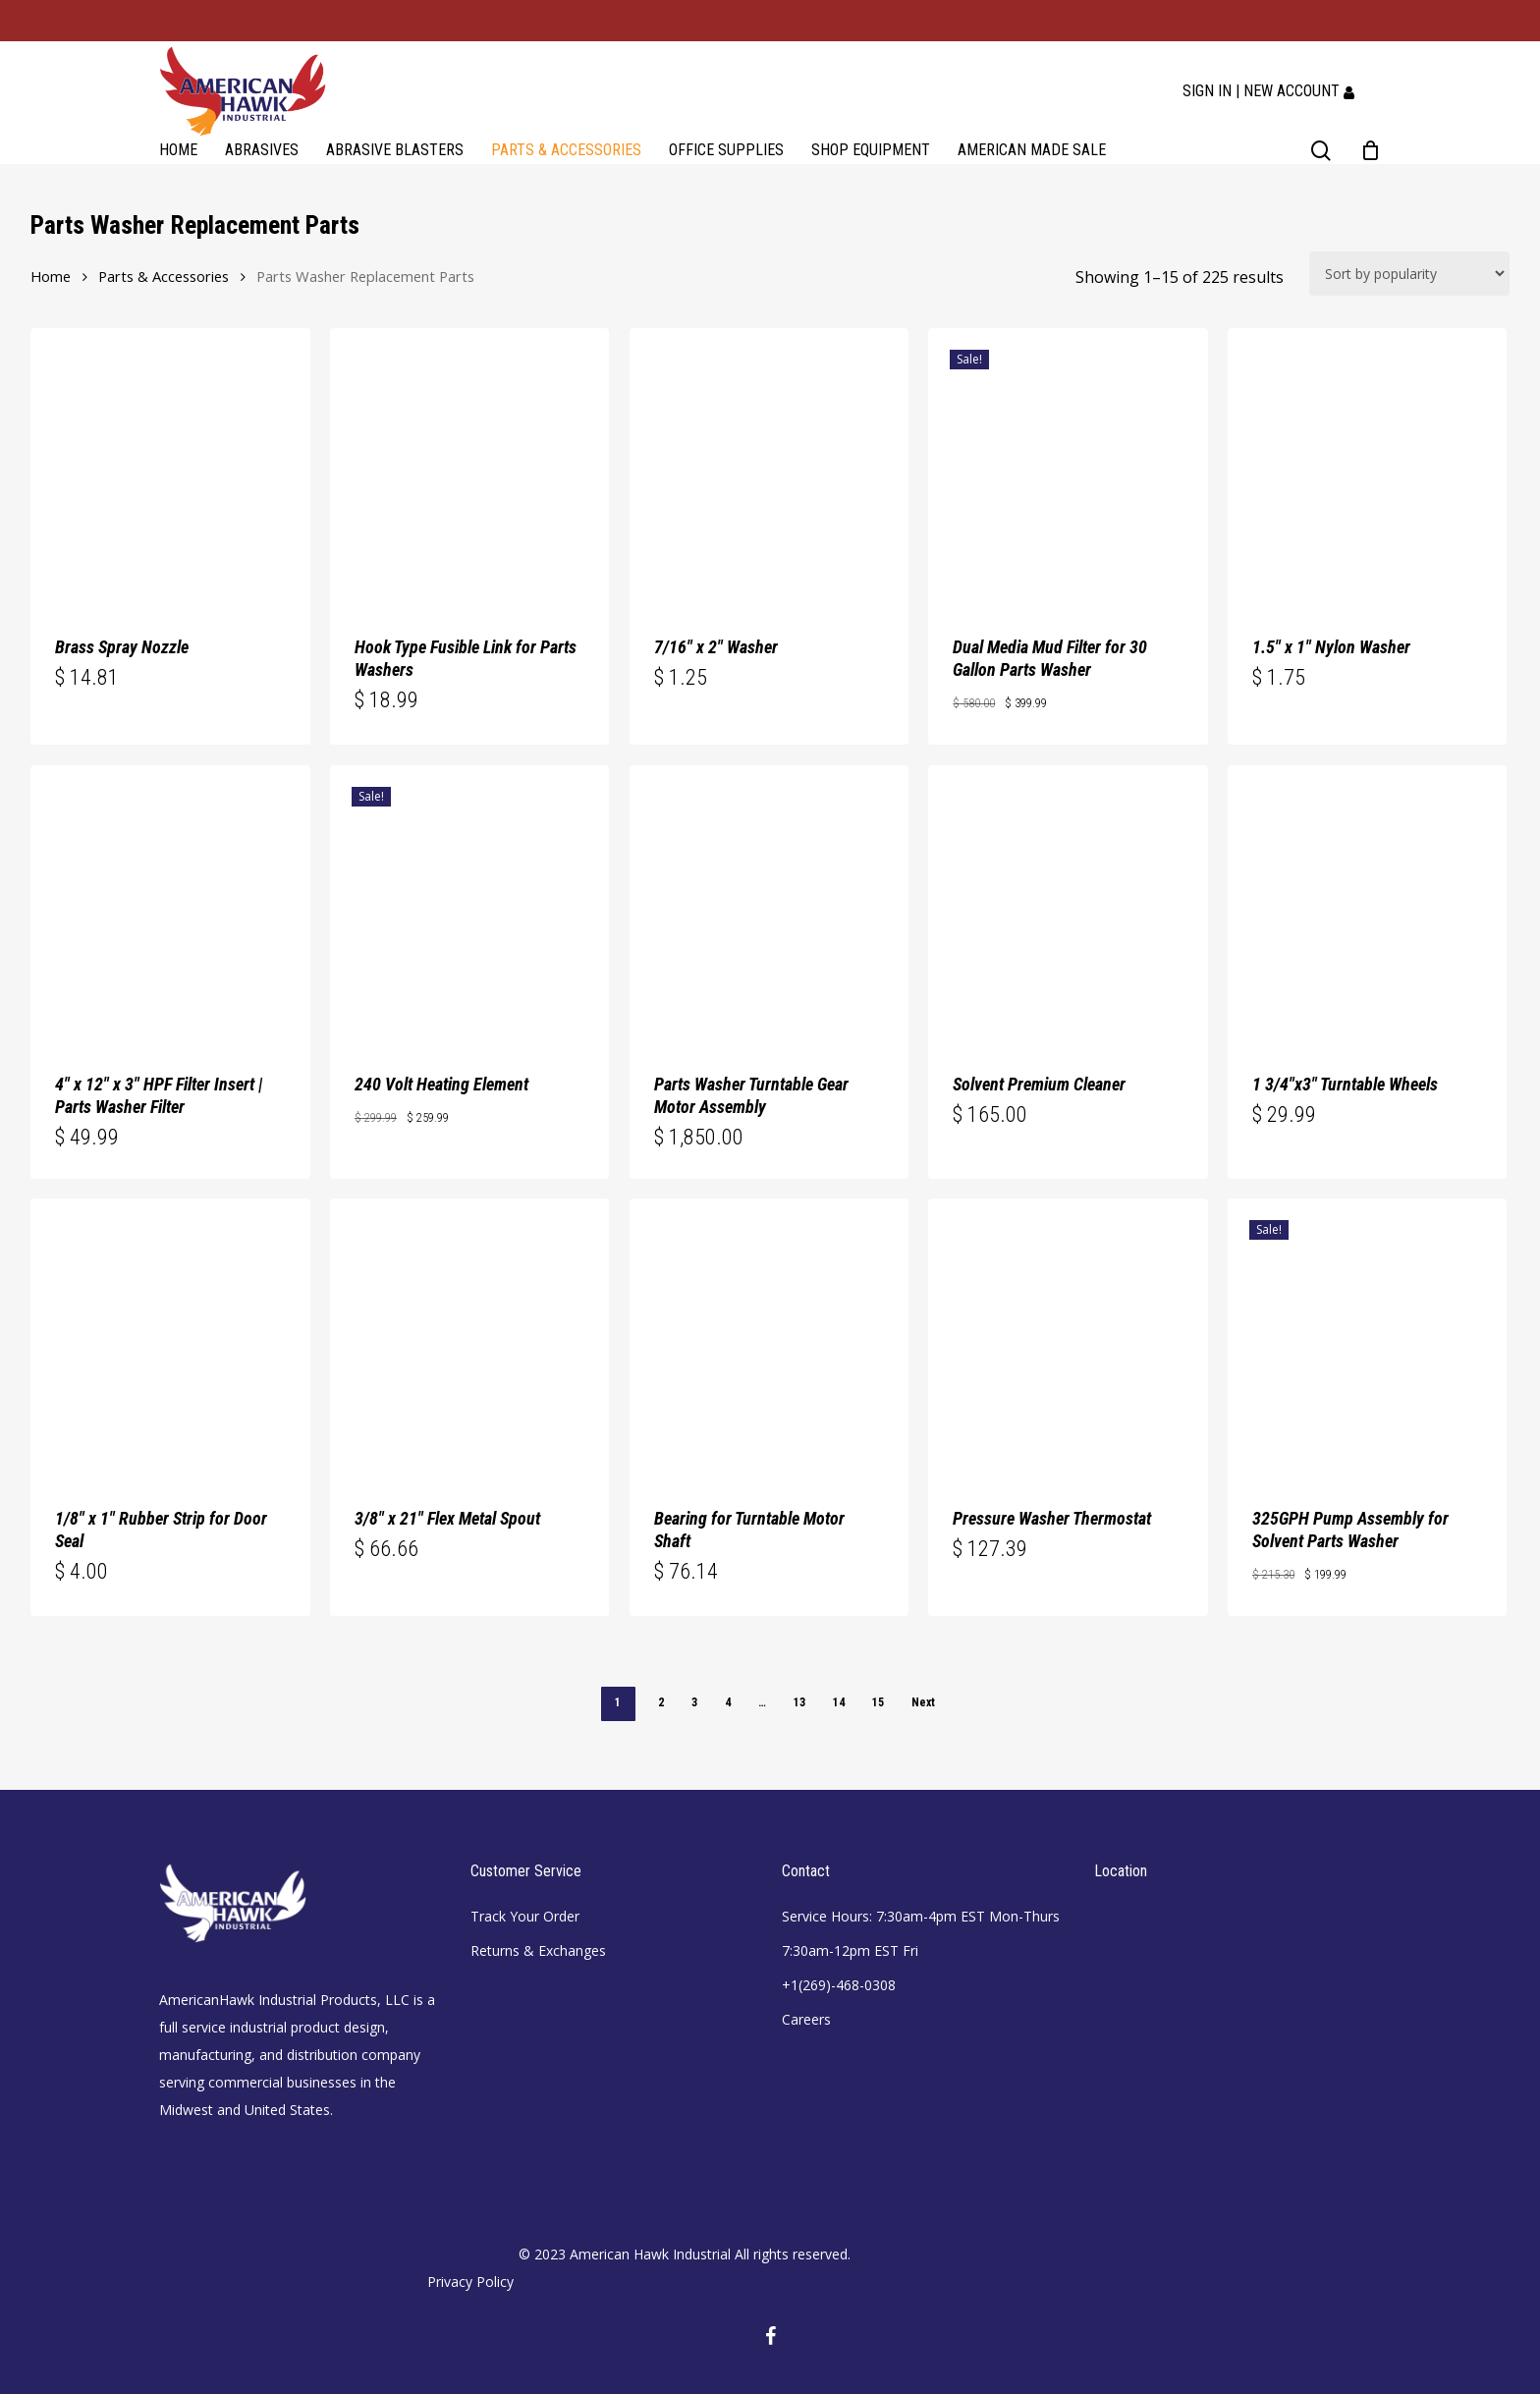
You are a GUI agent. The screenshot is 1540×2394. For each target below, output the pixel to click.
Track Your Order (524, 1916)
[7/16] (769, 467)
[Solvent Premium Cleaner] (1067, 904)
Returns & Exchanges (538, 1950)
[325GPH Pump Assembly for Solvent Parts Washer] (1367, 1337)
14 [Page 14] (839, 1702)
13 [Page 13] (799, 1702)
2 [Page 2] (661, 1702)
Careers (806, 2019)
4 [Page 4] (728, 1702)
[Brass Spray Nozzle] (169, 467)
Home (50, 276)
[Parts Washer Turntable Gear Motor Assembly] (769, 904)
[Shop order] (1409, 273)
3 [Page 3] (694, 1702)
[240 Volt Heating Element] (469, 904)
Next (923, 1702)
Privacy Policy (470, 2281)
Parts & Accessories (163, 276)
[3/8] (469, 1337)
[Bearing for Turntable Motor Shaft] (769, 1337)
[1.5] (1367, 467)
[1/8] (169, 1337)
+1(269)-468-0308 (839, 1985)
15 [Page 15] (878, 1702)
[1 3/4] (1367, 904)
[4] (169, 904)
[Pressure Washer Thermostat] (1067, 1337)
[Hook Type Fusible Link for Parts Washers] (469, 467)
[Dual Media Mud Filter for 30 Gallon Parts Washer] (1067, 467)
